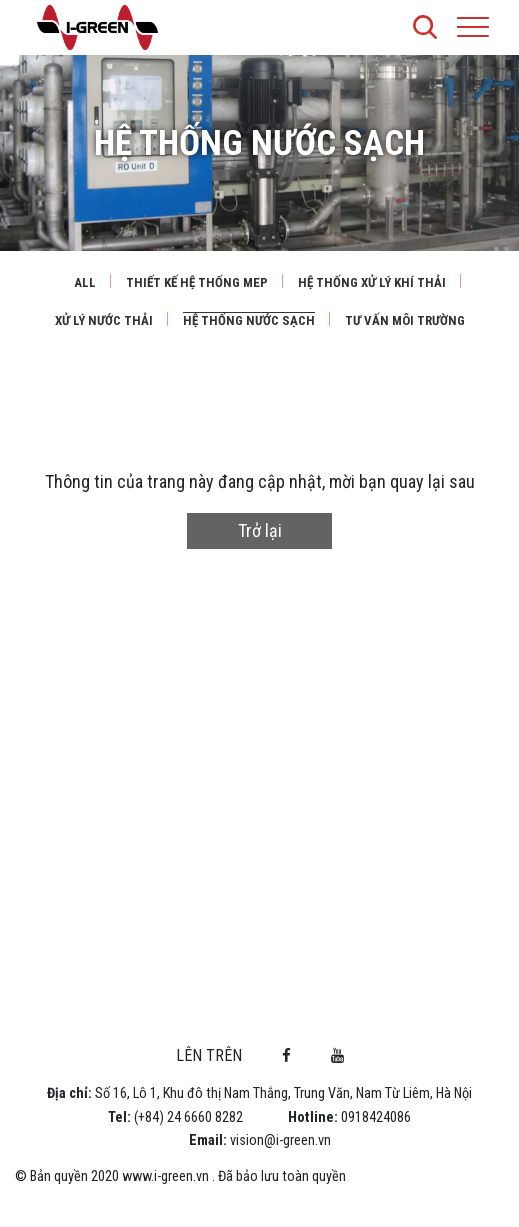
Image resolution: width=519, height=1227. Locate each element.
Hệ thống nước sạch (249, 320)
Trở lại (260, 530)
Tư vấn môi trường (405, 320)
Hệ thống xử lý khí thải (372, 282)
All (85, 282)
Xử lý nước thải (104, 320)
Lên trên (209, 1055)
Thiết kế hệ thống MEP (197, 282)
